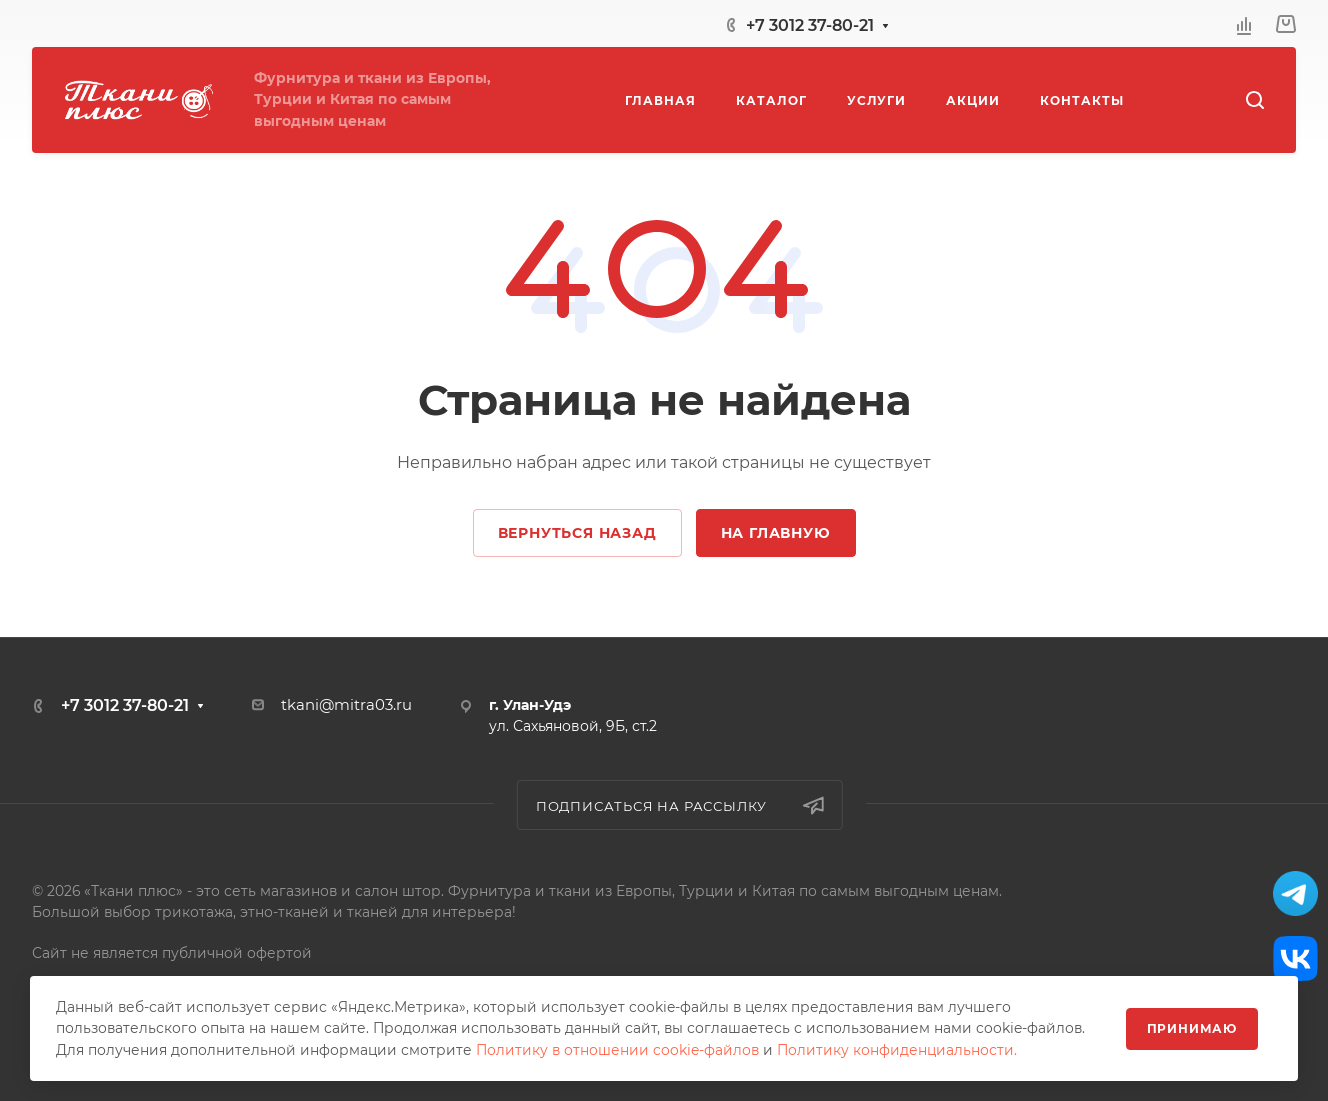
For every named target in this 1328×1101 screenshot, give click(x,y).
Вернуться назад (577, 533)
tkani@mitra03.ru (346, 705)
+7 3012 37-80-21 (810, 25)
